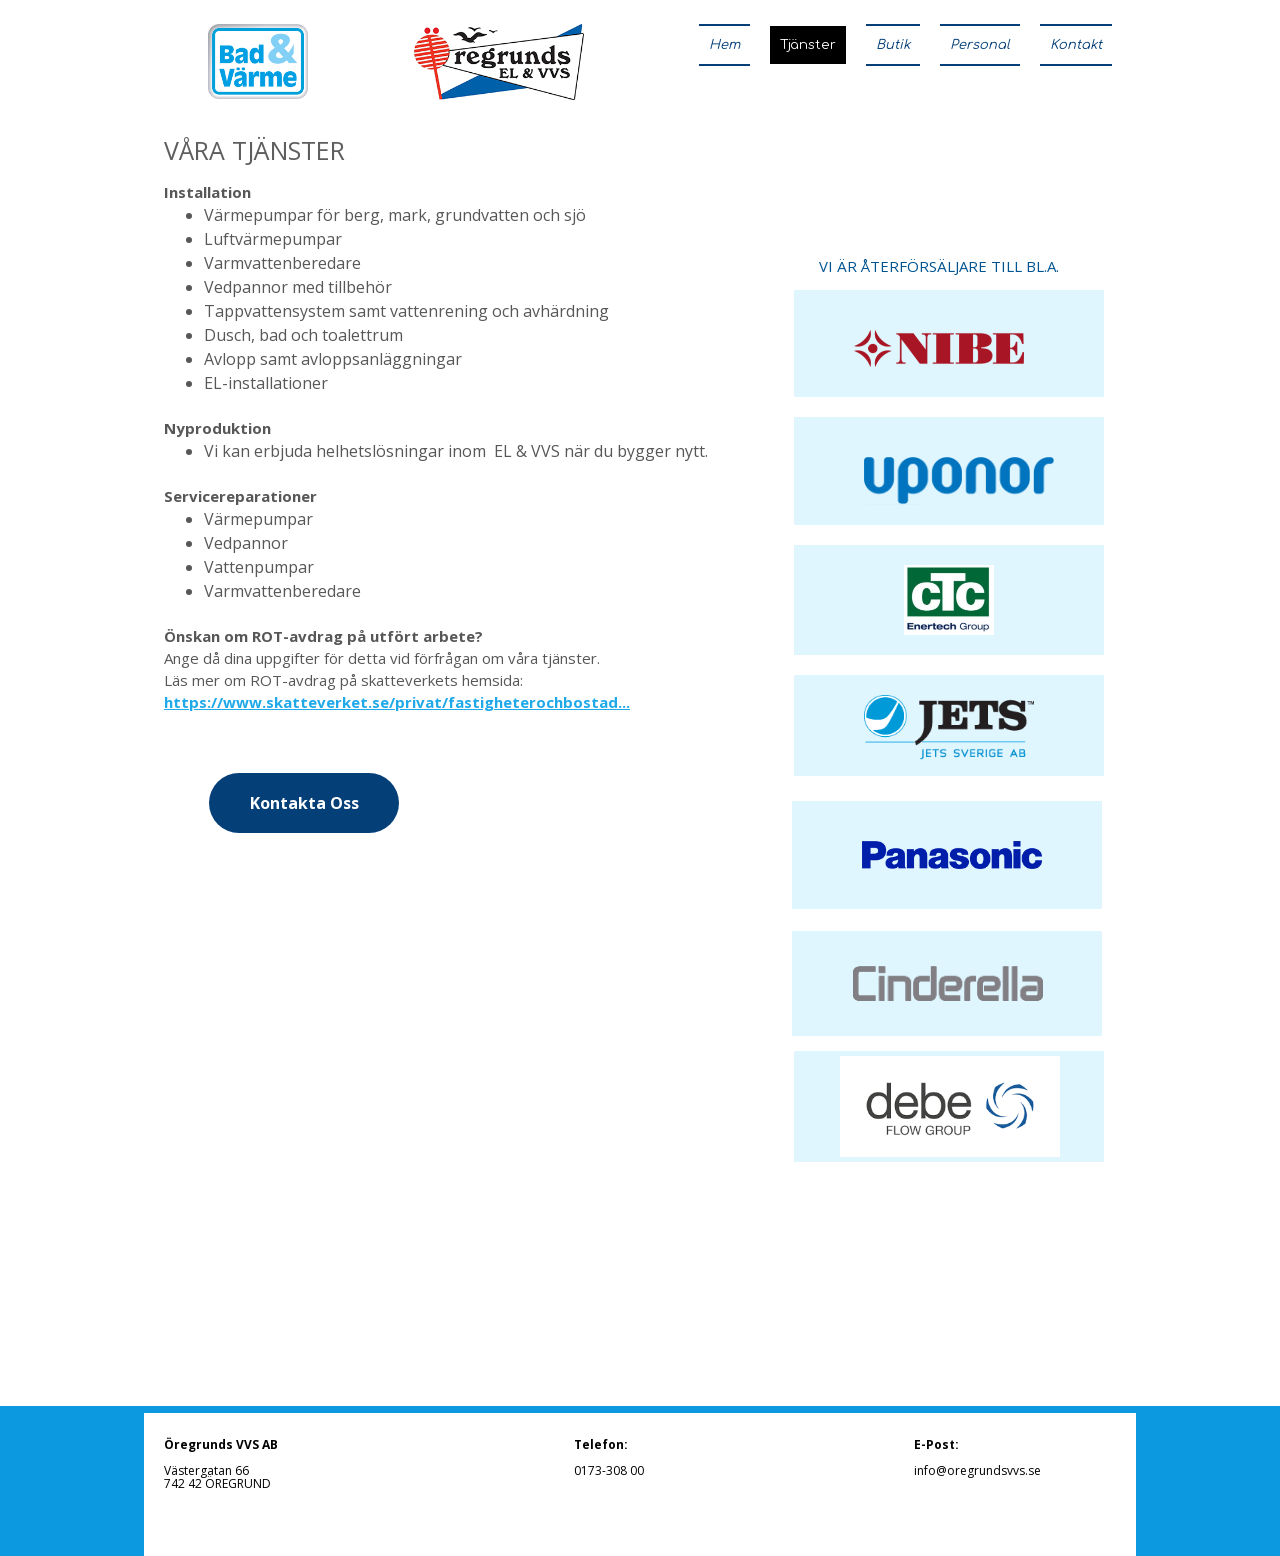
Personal (980, 45)
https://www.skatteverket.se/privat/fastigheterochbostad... (397, 702)
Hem (724, 45)
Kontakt (1076, 45)
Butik (893, 45)
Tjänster (808, 45)
